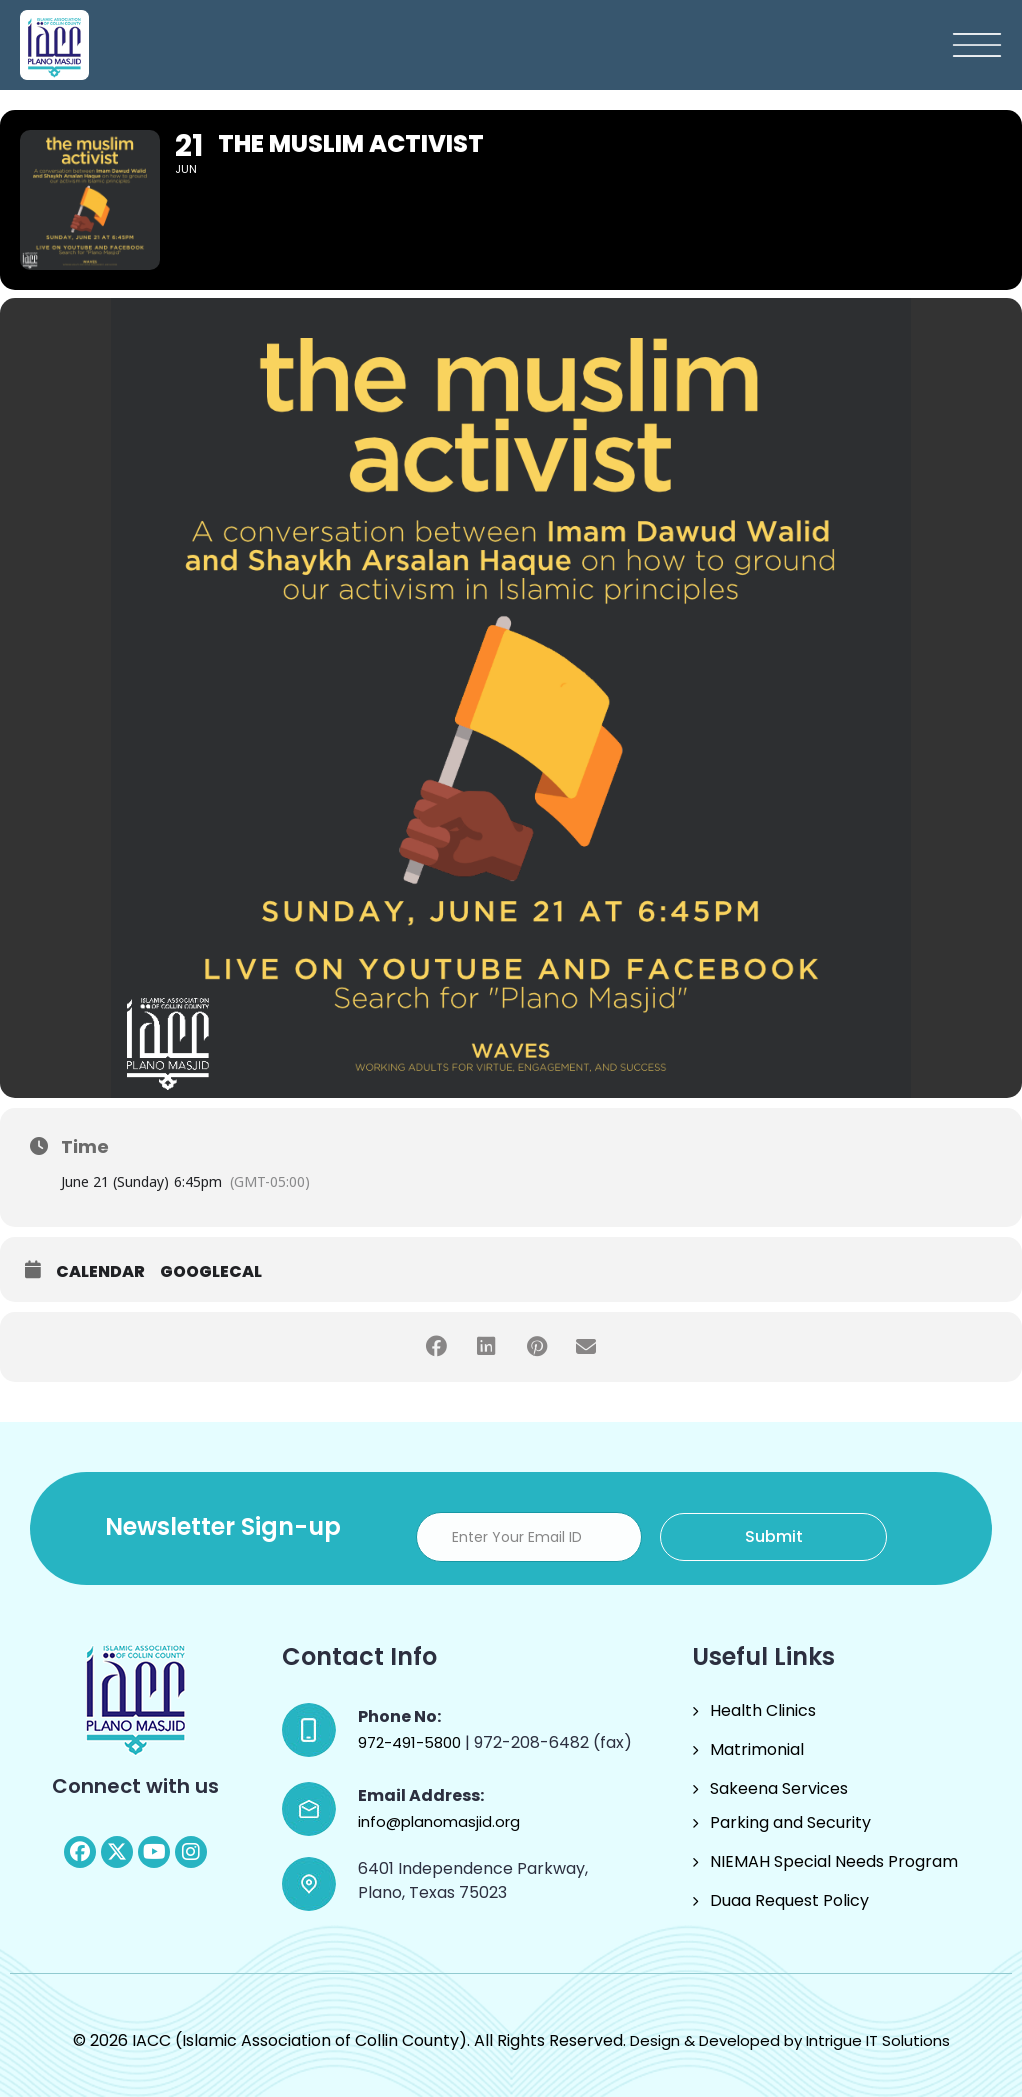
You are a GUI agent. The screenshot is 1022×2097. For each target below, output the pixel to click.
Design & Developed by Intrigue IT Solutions (790, 2040)
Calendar (100, 1272)
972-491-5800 (411, 1742)
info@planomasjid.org (439, 1821)
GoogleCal (211, 1272)
